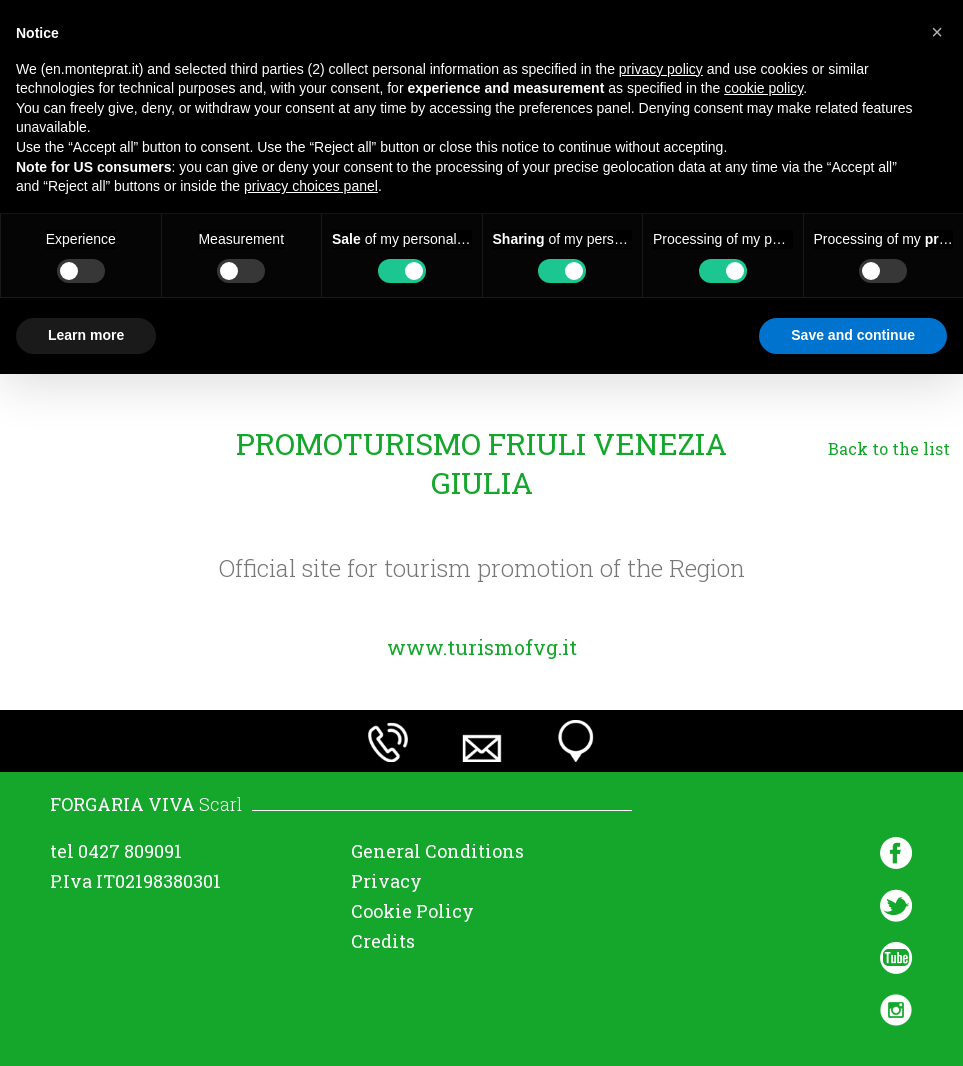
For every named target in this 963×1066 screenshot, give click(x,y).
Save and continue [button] (853, 335)
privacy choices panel (311, 186)
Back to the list (889, 448)
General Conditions (437, 851)
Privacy (386, 881)
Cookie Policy (412, 911)
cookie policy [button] (763, 88)
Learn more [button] (86, 335)
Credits (383, 941)
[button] (937, 32)
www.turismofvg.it (482, 647)
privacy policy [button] (661, 69)
